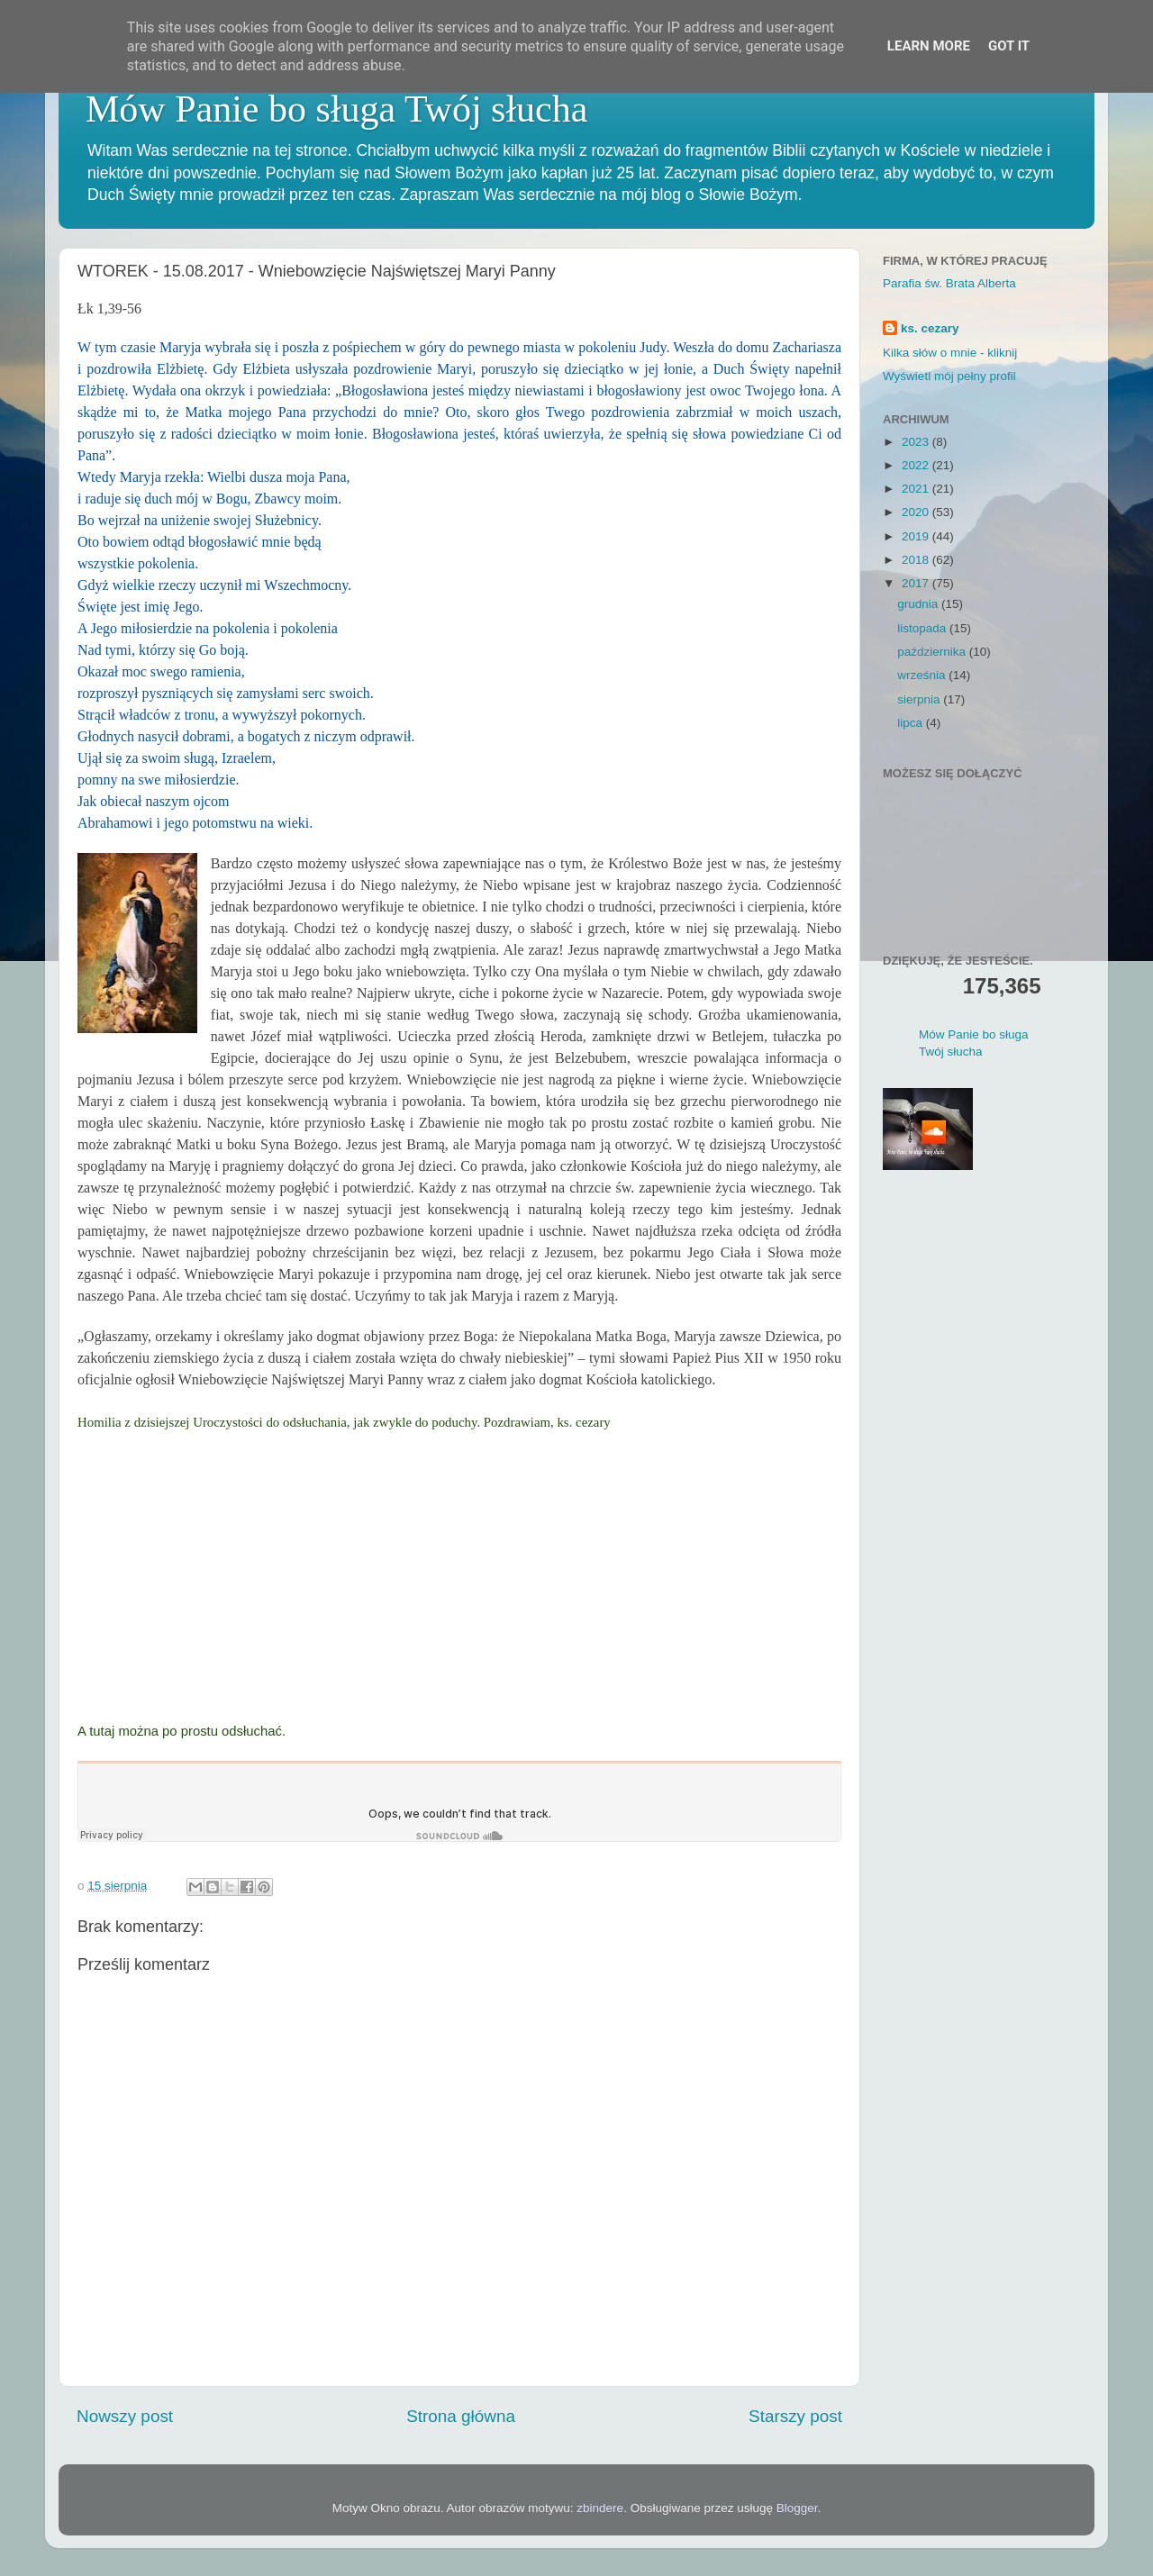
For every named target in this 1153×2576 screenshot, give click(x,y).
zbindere (599, 2508)
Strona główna (460, 2416)
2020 (917, 512)
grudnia (919, 604)
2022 (917, 465)
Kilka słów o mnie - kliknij (950, 352)
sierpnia (920, 699)
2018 (917, 560)
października (933, 651)
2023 (917, 442)
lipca (911, 723)
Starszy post (795, 2416)
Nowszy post (125, 2416)
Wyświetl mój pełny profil (949, 376)
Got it (1009, 46)
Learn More (928, 46)
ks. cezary (930, 328)
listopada (923, 628)
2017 (917, 583)
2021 (917, 488)
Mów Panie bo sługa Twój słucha (336, 109)
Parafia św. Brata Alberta (949, 283)
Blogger (797, 2508)
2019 (917, 536)
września (923, 675)
